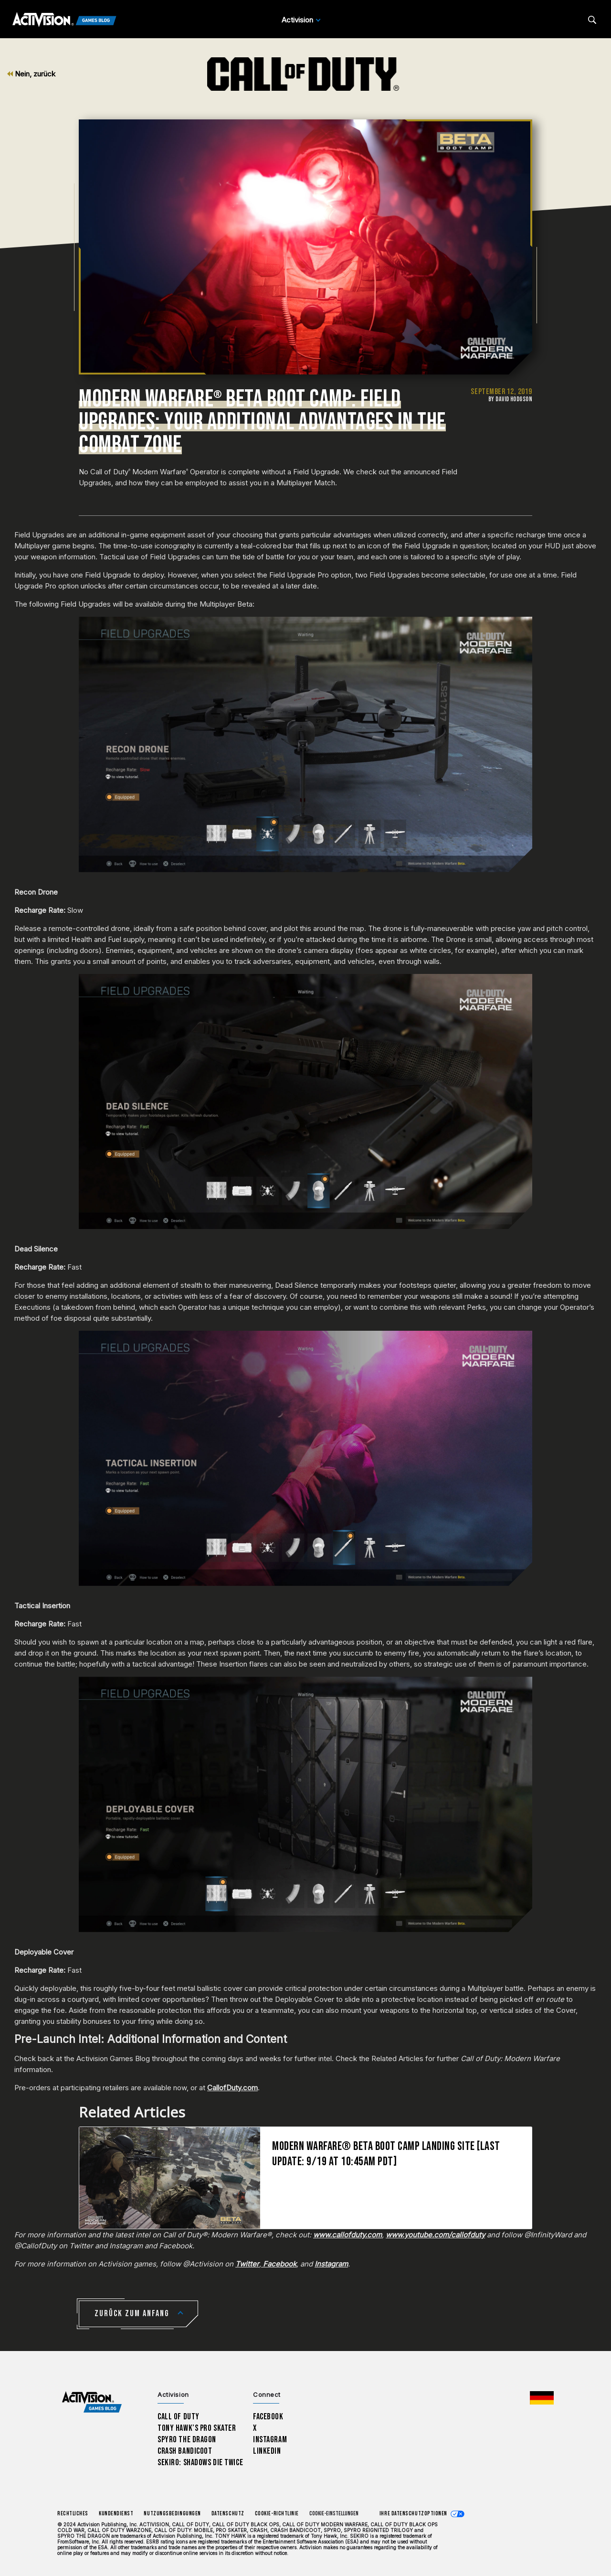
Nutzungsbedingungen (172, 2513)
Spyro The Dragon (187, 2440)
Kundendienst (116, 2513)
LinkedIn (267, 2451)
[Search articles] (592, 19)
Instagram (270, 2440)
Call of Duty (179, 2417)
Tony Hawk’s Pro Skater (197, 2428)
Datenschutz (227, 2513)
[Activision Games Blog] (64, 20)
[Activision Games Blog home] (92, 2402)
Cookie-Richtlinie (277, 2513)
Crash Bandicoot (185, 2451)
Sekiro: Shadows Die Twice (200, 2463)
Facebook (268, 2417)
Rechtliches (72, 2513)
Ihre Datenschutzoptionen (413, 2513)
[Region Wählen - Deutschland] (542, 2398)
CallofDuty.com (232, 2087)
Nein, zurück (31, 73)
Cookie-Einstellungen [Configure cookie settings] (333, 2513)
